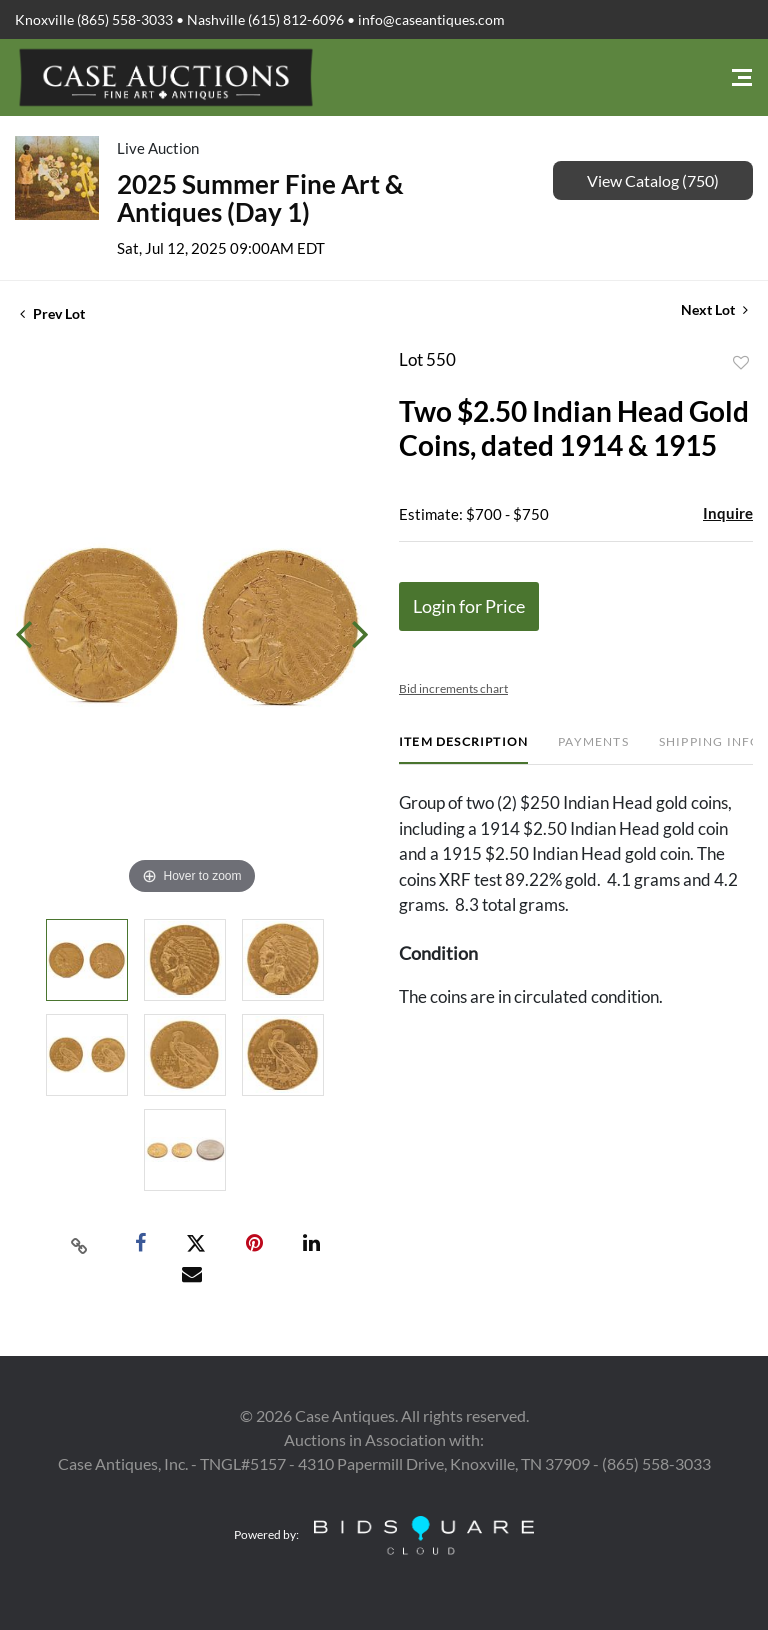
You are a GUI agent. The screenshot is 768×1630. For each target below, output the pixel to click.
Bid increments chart (453, 688)
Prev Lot (52, 313)
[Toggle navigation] (742, 77)
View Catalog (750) (653, 180)
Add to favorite (741, 363)
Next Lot (714, 309)
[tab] (463, 749)
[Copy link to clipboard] (80, 1244)
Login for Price (469, 606)
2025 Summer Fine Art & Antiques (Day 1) (260, 198)
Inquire (728, 513)
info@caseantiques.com (431, 19)
